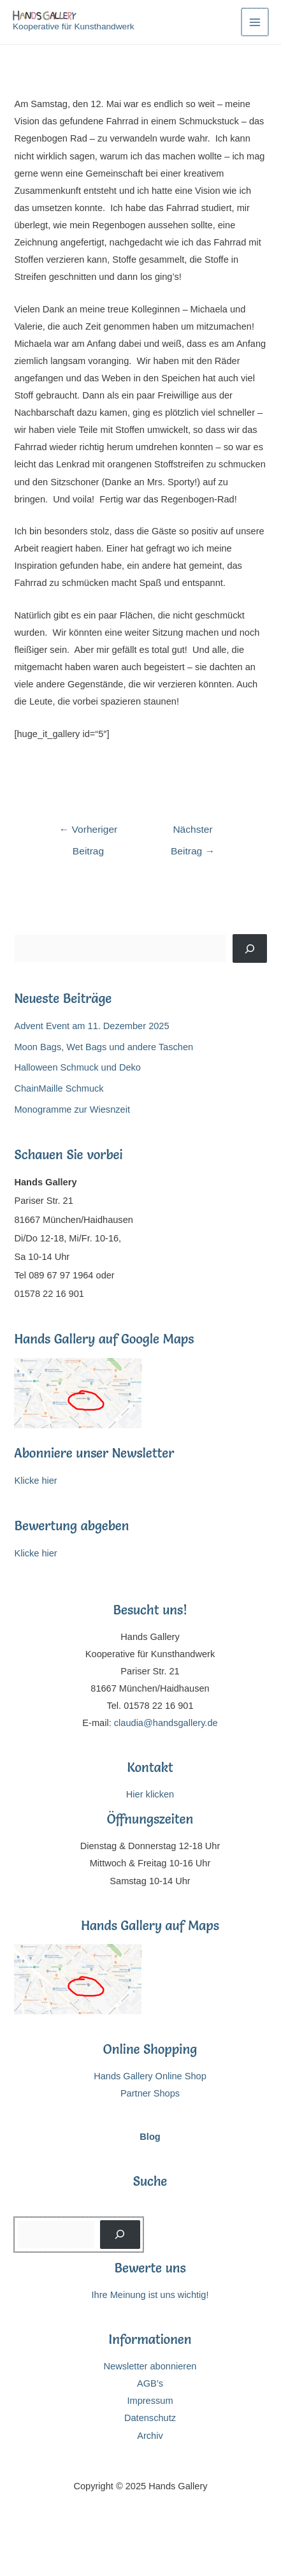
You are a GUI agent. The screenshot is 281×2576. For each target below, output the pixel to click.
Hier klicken (150, 1794)
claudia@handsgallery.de (166, 1723)
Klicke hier (35, 1480)
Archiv (150, 2436)
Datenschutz (150, 2418)
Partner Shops (150, 2093)
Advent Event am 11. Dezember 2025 (91, 1026)
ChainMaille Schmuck (58, 1088)
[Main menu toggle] (254, 21)
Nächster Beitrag (193, 833)
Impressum (150, 2401)
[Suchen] (249, 948)
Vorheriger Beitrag (88, 833)
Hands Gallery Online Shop (150, 2076)
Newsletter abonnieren (150, 2366)
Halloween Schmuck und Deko (77, 1067)
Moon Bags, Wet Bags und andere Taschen (103, 1047)
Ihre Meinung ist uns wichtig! (150, 2295)
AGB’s (150, 2383)
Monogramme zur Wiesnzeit (71, 1109)
